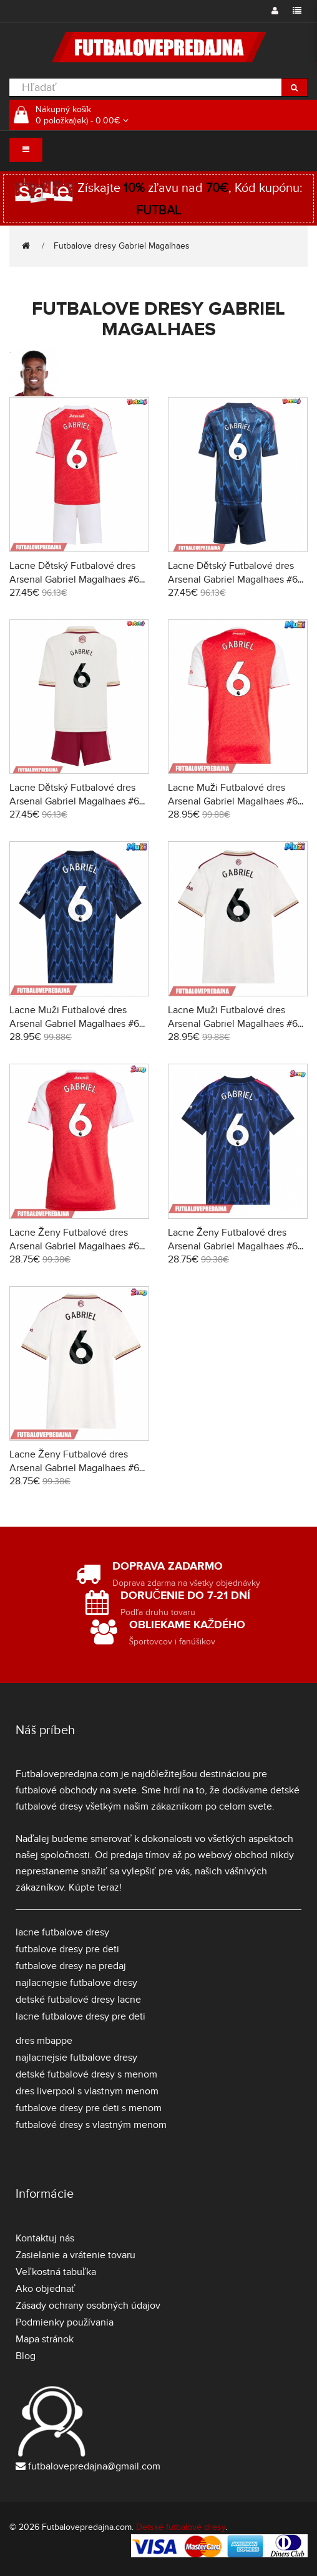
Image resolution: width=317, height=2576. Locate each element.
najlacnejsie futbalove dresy (76, 1983)
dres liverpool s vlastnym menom (87, 2091)
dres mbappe (44, 2041)
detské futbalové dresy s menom (86, 2074)
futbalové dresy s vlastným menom (91, 2125)
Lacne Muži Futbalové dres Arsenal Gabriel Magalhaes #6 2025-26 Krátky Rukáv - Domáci (237, 801)
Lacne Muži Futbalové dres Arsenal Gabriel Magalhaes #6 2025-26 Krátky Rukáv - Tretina (235, 1024)
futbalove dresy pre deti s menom (89, 2108)
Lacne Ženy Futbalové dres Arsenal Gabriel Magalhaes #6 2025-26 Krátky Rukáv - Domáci (78, 1246)
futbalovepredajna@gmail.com (94, 2466)
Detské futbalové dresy (180, 2527)
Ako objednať (46, 2289)
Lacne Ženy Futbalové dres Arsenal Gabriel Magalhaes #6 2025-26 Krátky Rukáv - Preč (233, 1246)
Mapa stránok (45, 2339)
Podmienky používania (65, 2322)
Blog (26, 2356)
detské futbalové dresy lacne (78, 1999)
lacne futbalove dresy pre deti (80, 2016)
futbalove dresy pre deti (67, 1949)
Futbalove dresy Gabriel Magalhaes (122, 246)
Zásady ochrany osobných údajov (88, 2305)
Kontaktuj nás (45, 2238)
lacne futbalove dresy (62, 1932)
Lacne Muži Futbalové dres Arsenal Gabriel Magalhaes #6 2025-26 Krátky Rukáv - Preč (74, 1024)
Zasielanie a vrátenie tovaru (75, 2255)
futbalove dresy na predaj (71, 1966)
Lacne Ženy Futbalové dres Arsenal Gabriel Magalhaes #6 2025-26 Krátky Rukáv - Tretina (76, 1468)
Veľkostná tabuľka (56, 2272)
